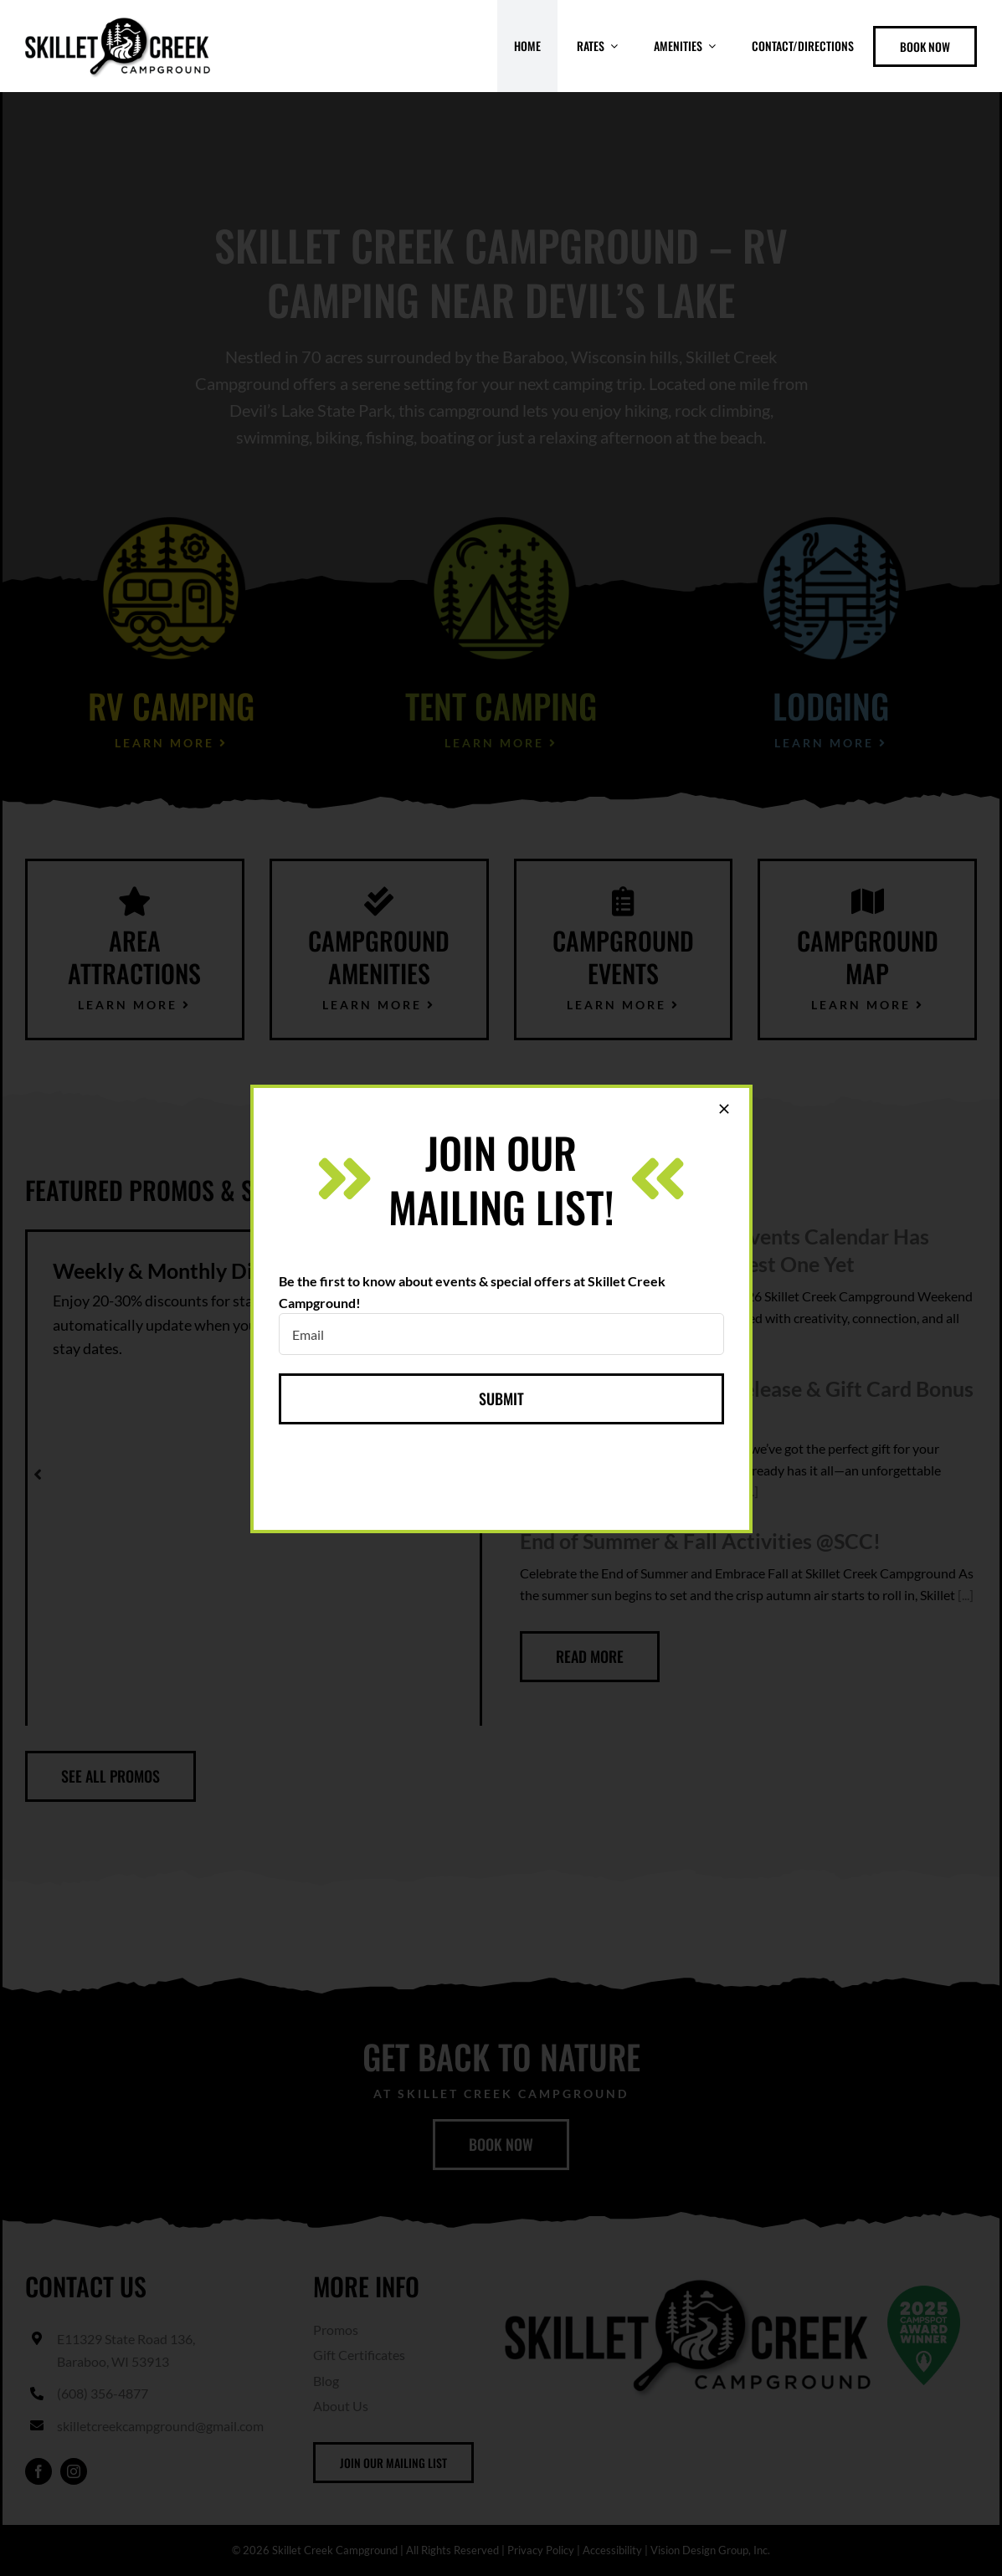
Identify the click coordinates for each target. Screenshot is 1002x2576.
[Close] (724, 1108)
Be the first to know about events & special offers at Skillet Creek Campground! (472, 1292)
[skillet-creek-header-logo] (117, 19)
